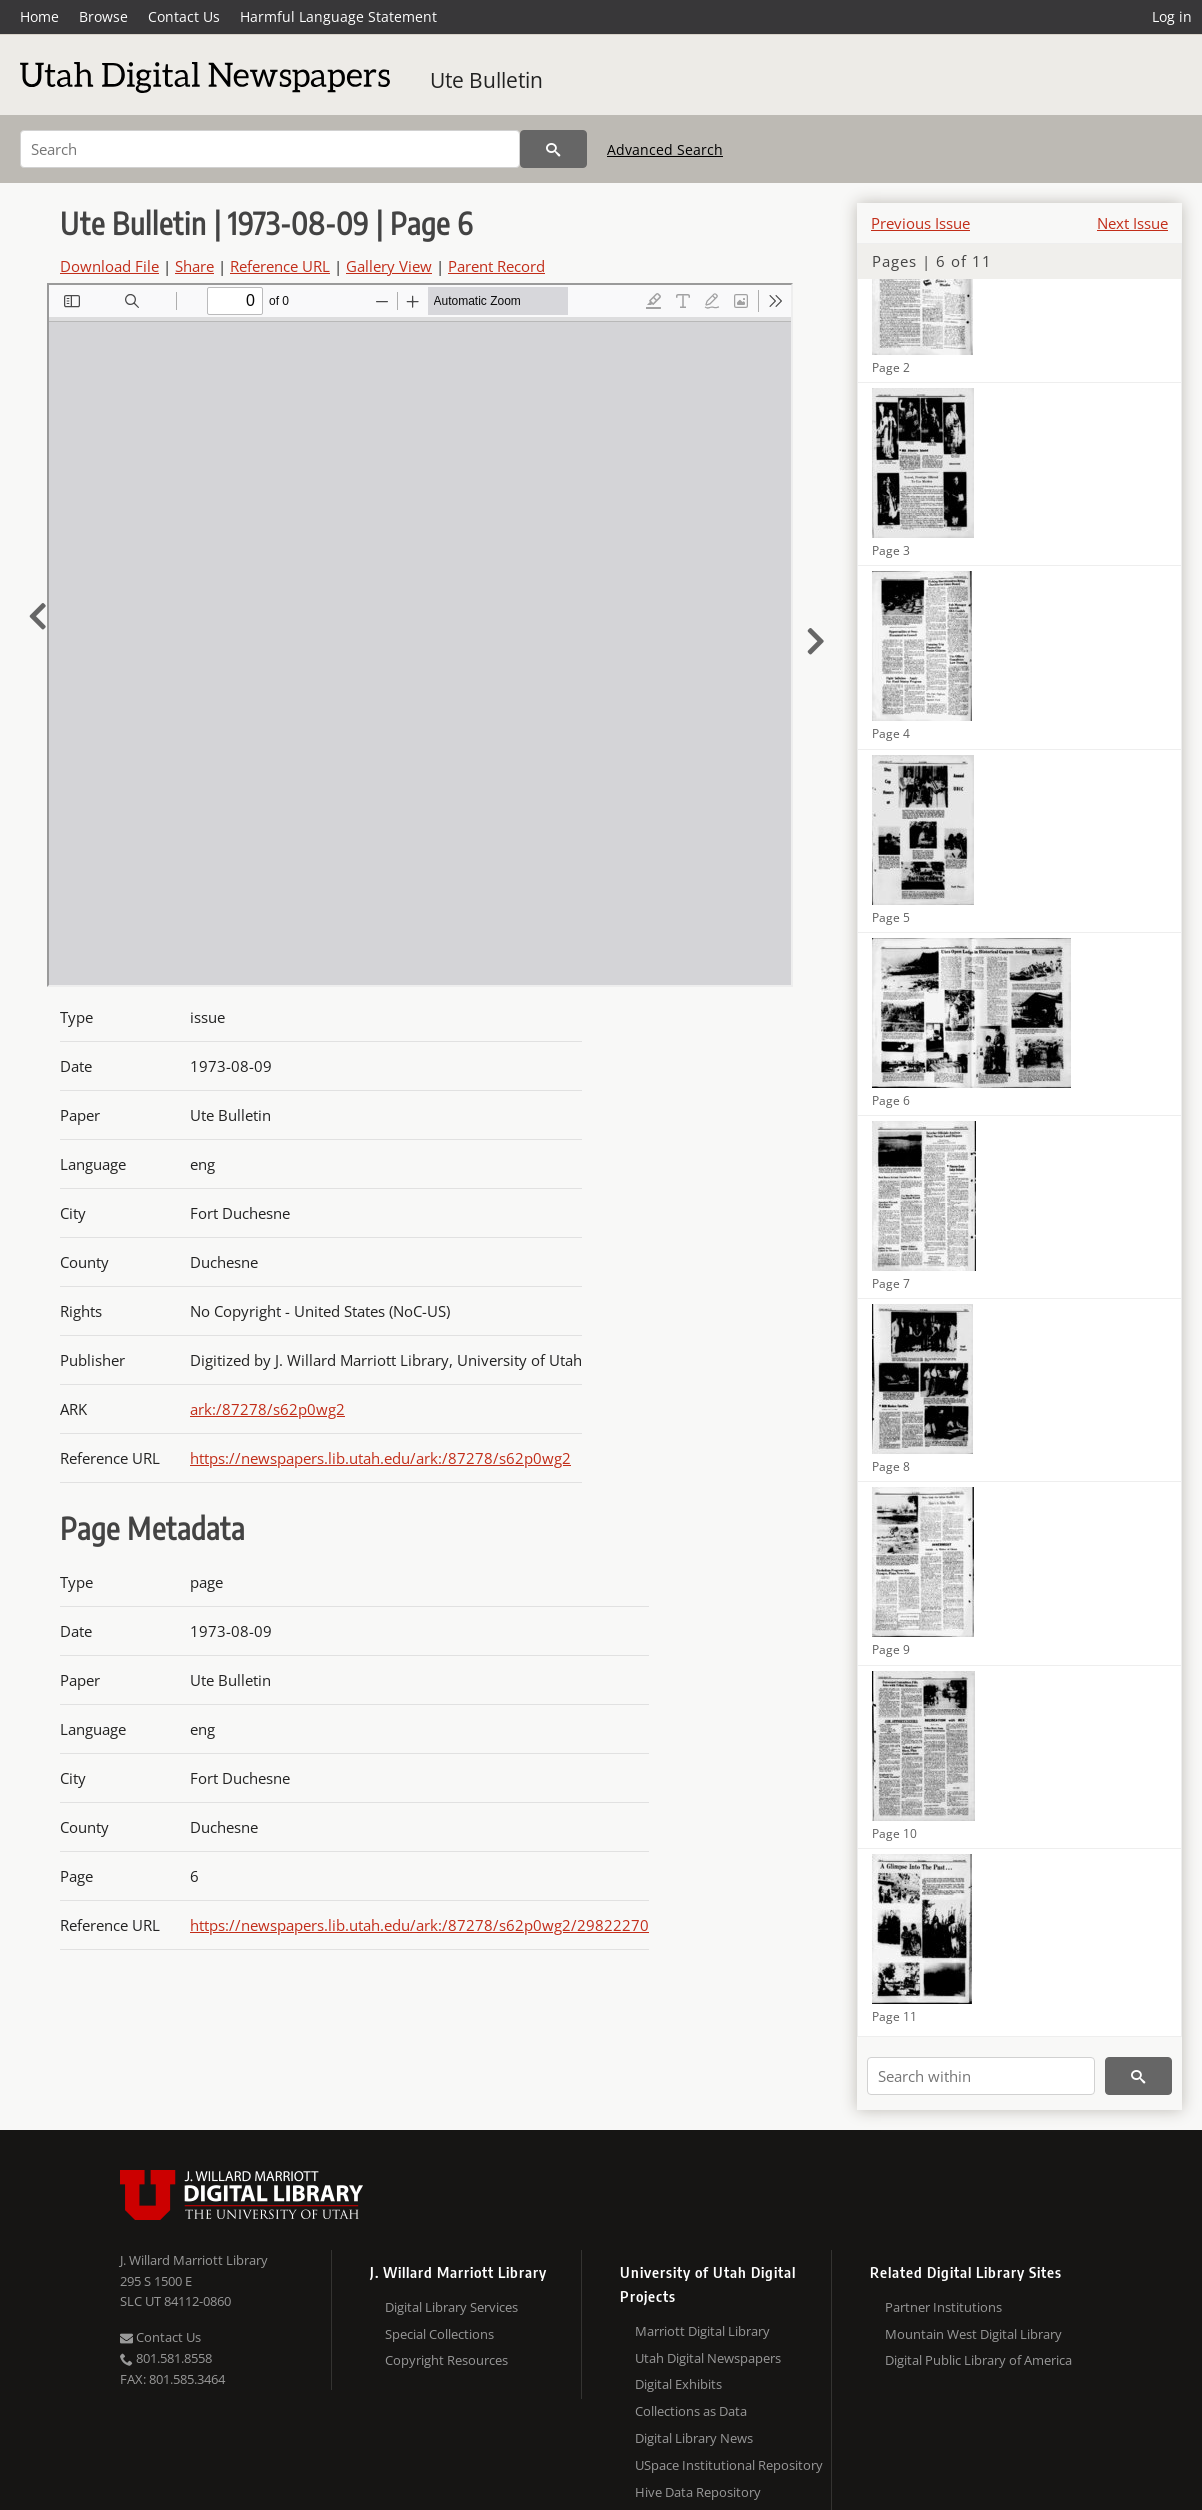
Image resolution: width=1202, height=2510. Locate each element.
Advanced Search (665, 149)
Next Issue (1132, 223)
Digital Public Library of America (978, 2360)
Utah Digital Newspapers (708, 2358)
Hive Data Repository (698, 2492)
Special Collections (439, 2334)
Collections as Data (691, 2411)
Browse (103, 16)
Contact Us (184, 16)
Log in (1172, 16)
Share (194, 266)
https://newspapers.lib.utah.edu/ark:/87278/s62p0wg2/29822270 (419, 1925)
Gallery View (389, 266)
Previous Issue (920, 223)
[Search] (270, 149)
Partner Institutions (943, 2307)
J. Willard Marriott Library (194, 2260)
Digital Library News (694, 2438)
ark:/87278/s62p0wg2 (267, 1409)
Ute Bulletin (486, 80)
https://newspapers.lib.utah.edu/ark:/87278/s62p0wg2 (380, 1458)
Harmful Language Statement (338, 16)
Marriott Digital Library (702, 2331)
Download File (109, 266)
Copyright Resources (446, 2360)
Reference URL (280, 266)
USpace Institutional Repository (729, 2465)
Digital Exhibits (678, 2384)
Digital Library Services (451, 2307)
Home (39, 16)
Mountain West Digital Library (973, 2334)
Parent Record (496, 266)
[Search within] (981, 2076)
